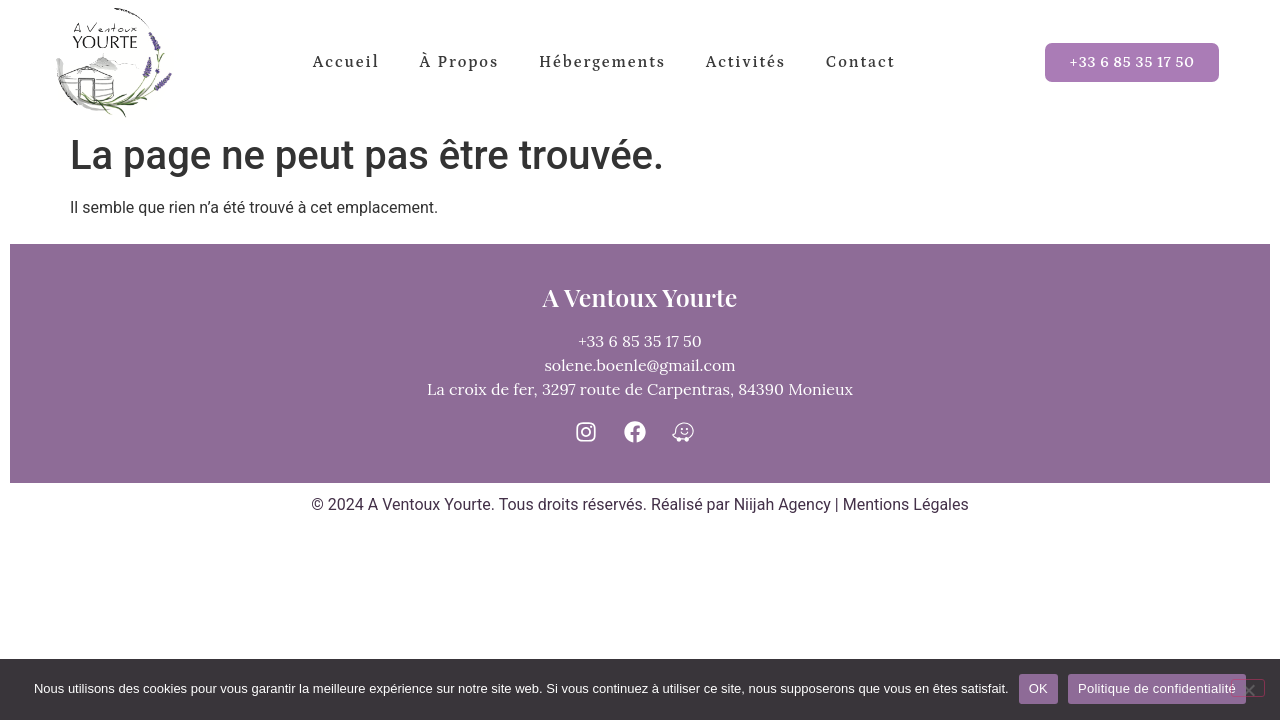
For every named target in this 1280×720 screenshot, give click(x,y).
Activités (746, 62)
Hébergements (602, 62)
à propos (459, 62)
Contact (860, 62)
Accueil (346, 62)
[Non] (1248, 688)
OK (1038, 688)
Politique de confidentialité (1157, 688)
